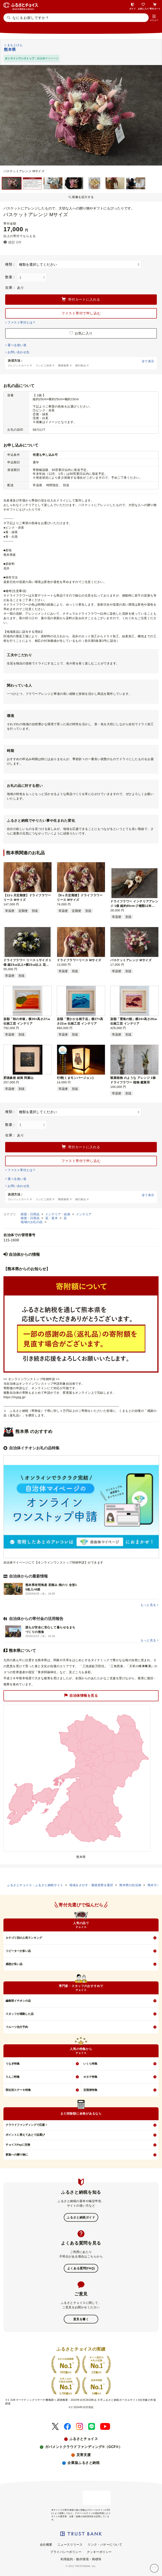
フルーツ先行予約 (17, 2027)
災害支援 (83, 2455)
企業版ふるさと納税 (83, 2463)
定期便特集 (90, 2090)
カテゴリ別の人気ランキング (24, 1937)
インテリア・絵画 (58, 1214)
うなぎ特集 (13, 2063)
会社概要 (46, 2544)
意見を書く (81, 2319)
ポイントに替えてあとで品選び (25, 2134)
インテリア (84, 1214)
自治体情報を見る (81, 1696)
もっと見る (148, 1605)
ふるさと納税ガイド (81, 2217)
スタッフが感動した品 (20, 2013)
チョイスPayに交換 (18, 2144)
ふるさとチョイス (83, 2439)
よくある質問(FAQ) (81, 2268)
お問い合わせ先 (18, 352)
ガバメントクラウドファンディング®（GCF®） (83, 2447)
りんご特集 (13, 2076)
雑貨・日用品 (30, 1214)
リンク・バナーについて (105, 2544)
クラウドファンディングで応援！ (27, 2124)
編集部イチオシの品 (18, 2000)
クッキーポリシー (99, 2552)
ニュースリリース (70, 2544)
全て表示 (148, 361)
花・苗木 (52, 1218)
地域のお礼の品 (32, 1222)
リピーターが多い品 (18, 1951)
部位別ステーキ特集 (18, 2090)
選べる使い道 (17, 345)
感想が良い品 (14, 1964)
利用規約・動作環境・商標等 (81, 2559)
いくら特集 (90, 2063)
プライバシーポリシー (66, 2552)
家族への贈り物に (17, 2154)
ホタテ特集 (90, 2076)
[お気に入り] (154, 2568)
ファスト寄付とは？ (22, 322)
